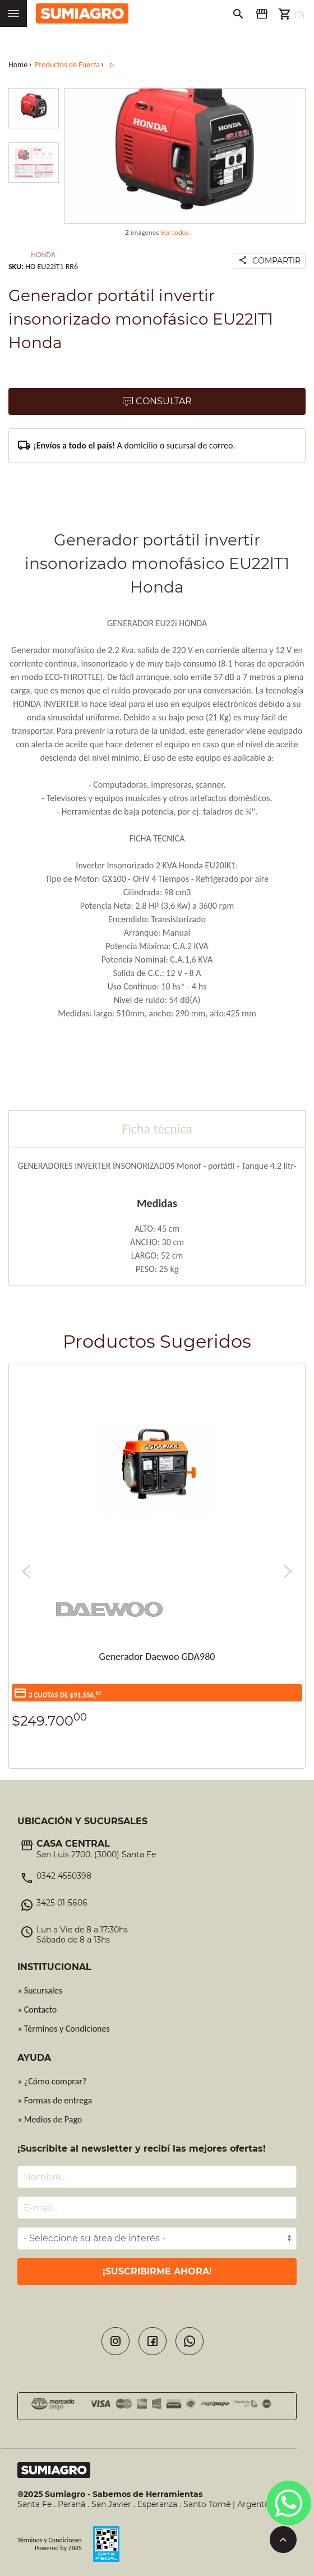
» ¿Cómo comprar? (51, 2081)
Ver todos (174, 232)
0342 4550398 (63, 1876)
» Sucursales (39, 1990)
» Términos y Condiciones (63, 2028)
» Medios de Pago (49, 2119)
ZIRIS (75, 2548)
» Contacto (37, 2009)
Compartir (267, 260)
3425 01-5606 (61, 1903)
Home (17, 65)
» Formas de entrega (54, 2100)
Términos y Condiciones (49, 2540)
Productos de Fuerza (67, 65)
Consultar (157, 402)
